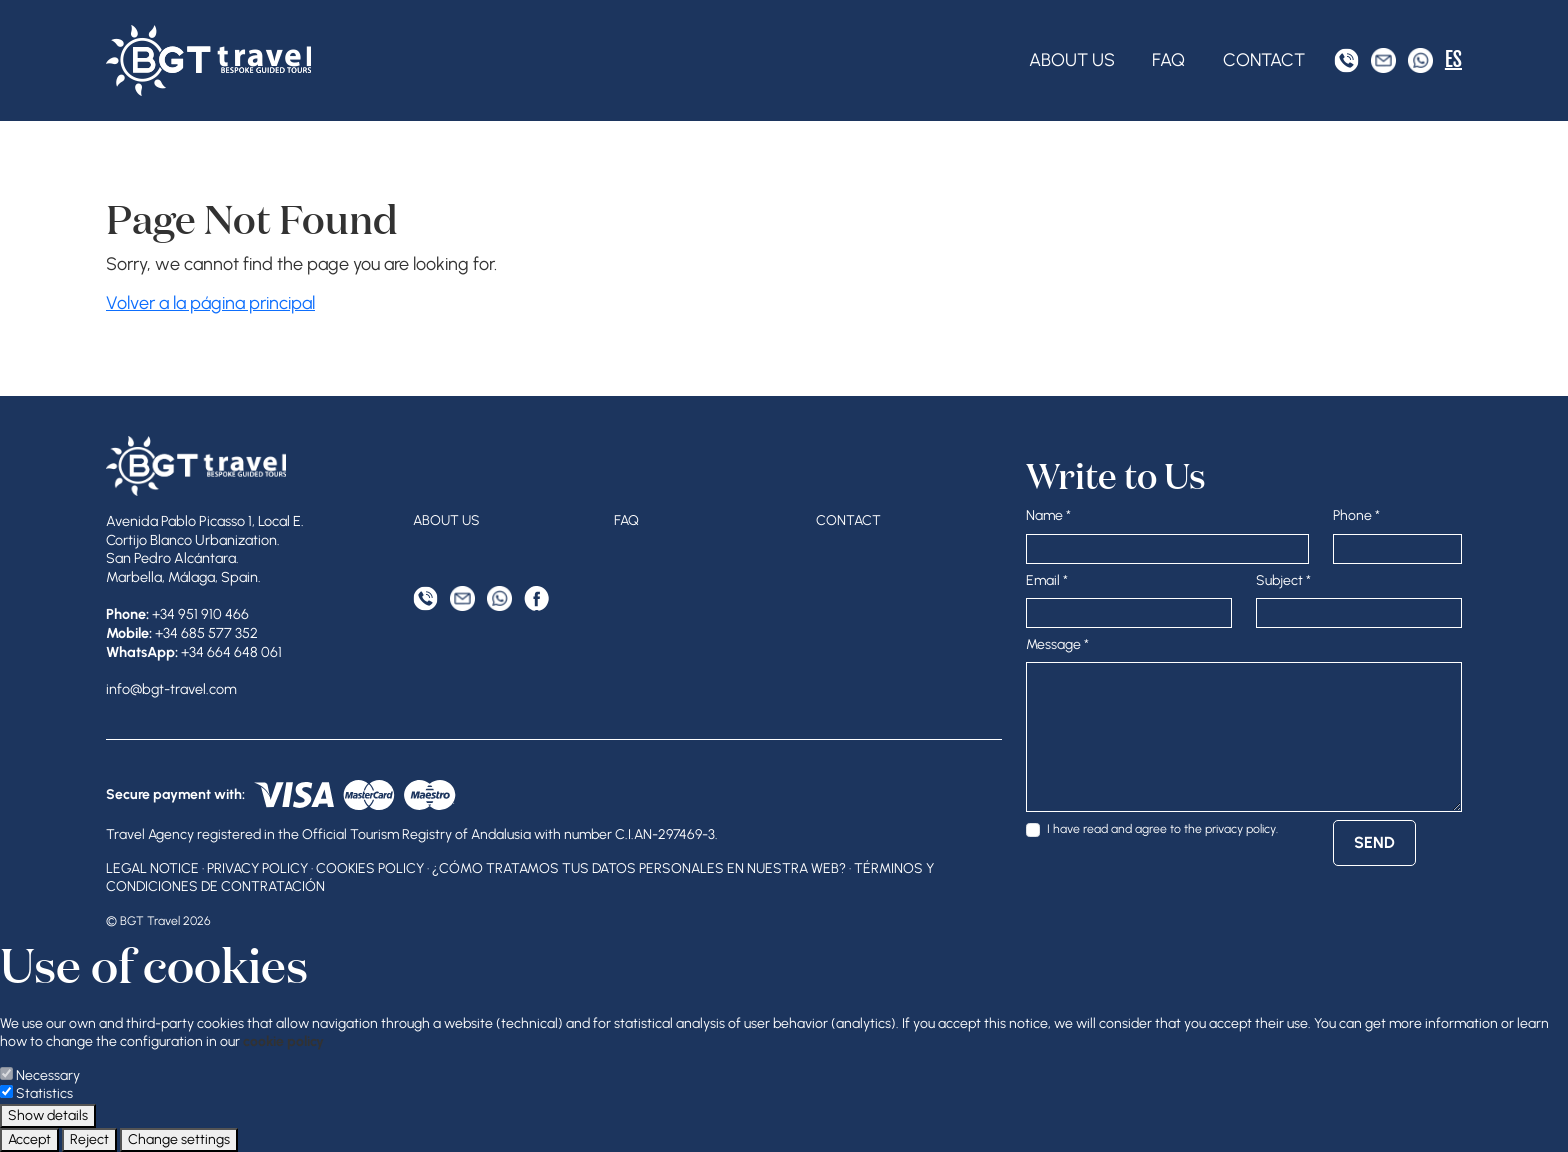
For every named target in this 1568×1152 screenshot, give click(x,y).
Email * (1047, 580)
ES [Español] (1453, 59)
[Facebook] (536, 598)
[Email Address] (1383, 60)
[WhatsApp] (1420, 60)
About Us (1072, 60)
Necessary (48, 1075)
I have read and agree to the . (1162, 828)
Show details (48, 1115)
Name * (1048, 515)
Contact (1264, 60)
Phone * (1356, 515)
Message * (1057, 644)
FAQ (1168, 60)
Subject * (1283, 580)
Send (1374, 842)
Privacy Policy (257, 868)
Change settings (179, 1139)
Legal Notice (152, 868)
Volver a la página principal (210, 303)
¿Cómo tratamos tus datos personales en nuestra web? (639, 868)
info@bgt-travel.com (171, 689)
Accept (29, 1139)
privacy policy (1240, 828)
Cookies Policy (370, 868)
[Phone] (1346, 60)
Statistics (44, 1093)
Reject (89, 1139)
